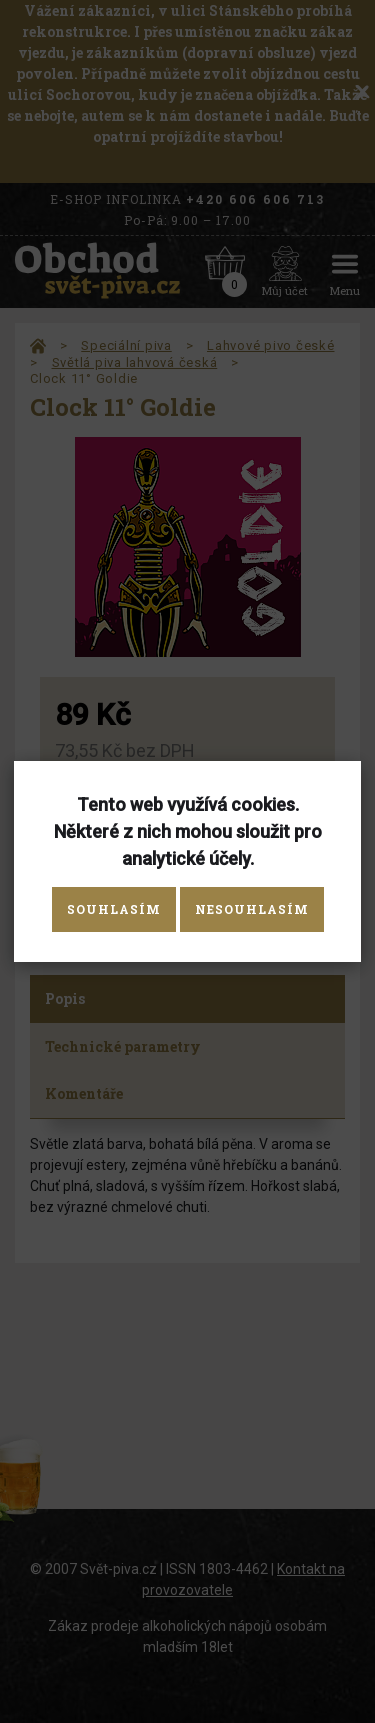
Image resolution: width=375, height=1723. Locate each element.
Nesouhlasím (252, 909)
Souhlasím (114, 909)
